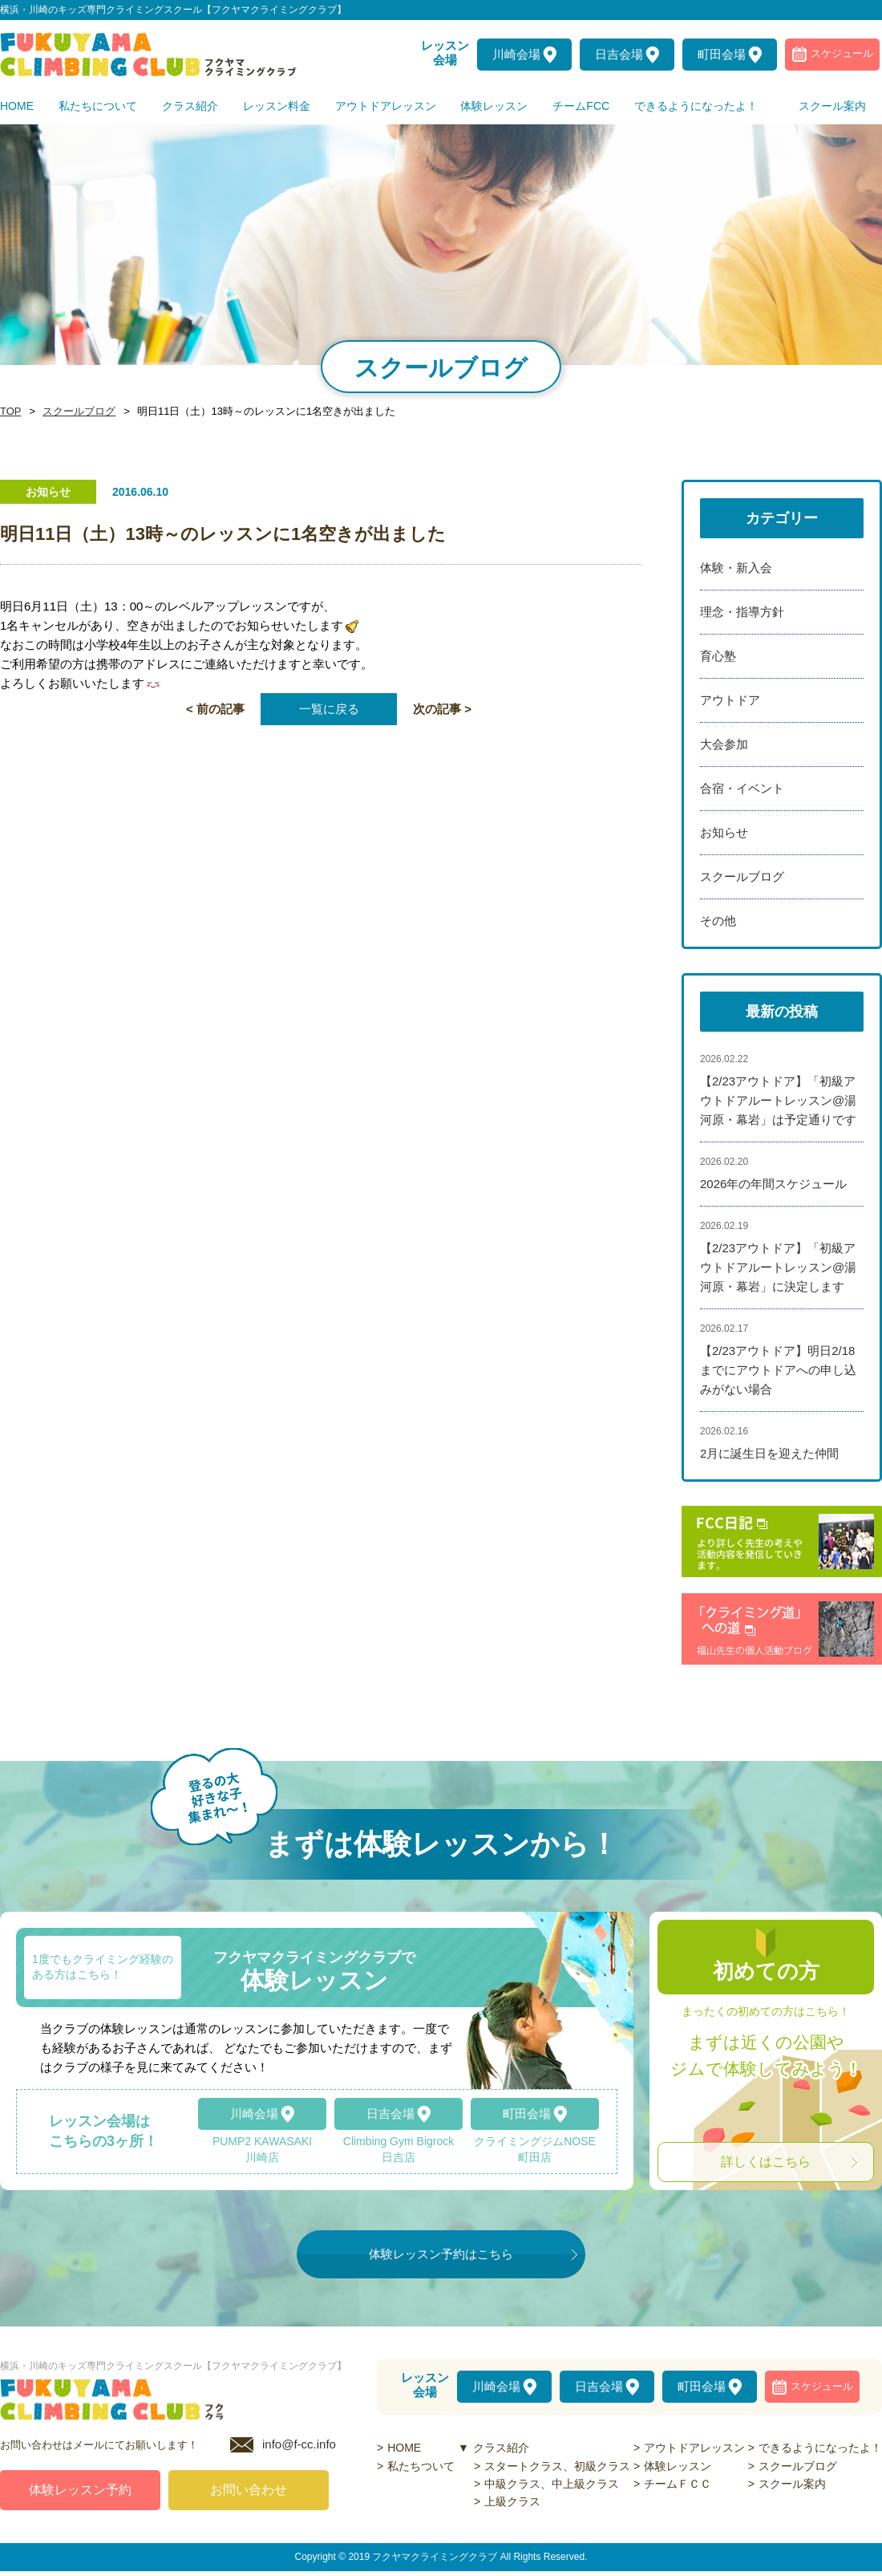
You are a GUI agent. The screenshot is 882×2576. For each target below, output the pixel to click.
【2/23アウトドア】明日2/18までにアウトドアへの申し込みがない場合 (778, 1370)
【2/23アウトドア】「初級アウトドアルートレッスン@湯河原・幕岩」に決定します (778, 1267)
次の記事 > (442, 709)
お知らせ (724, 832)
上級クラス (512, 2501)
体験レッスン (677, 2466)
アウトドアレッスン (694, 2447)
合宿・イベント (742, 788)
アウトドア (730, 700)
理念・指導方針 (742, 612)
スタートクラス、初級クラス (557, 2466)
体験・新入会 (736, 567)
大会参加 (724, 744)
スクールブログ (74, 411)
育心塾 (718, 656)
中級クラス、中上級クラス (551, 2483)
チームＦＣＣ (677, 2483)
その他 (718, 920)
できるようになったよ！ (820, 2447)
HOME (404, 2447)
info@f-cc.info (299, 2449)
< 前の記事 (215, 709)
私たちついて (421, 2466)
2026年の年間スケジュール (773, 1184)
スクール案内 (792, 2483)
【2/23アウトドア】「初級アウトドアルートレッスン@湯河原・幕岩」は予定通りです (778, 1100)
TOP (9, 411)
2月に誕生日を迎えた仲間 (769, 1453)
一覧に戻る (329, 709)
